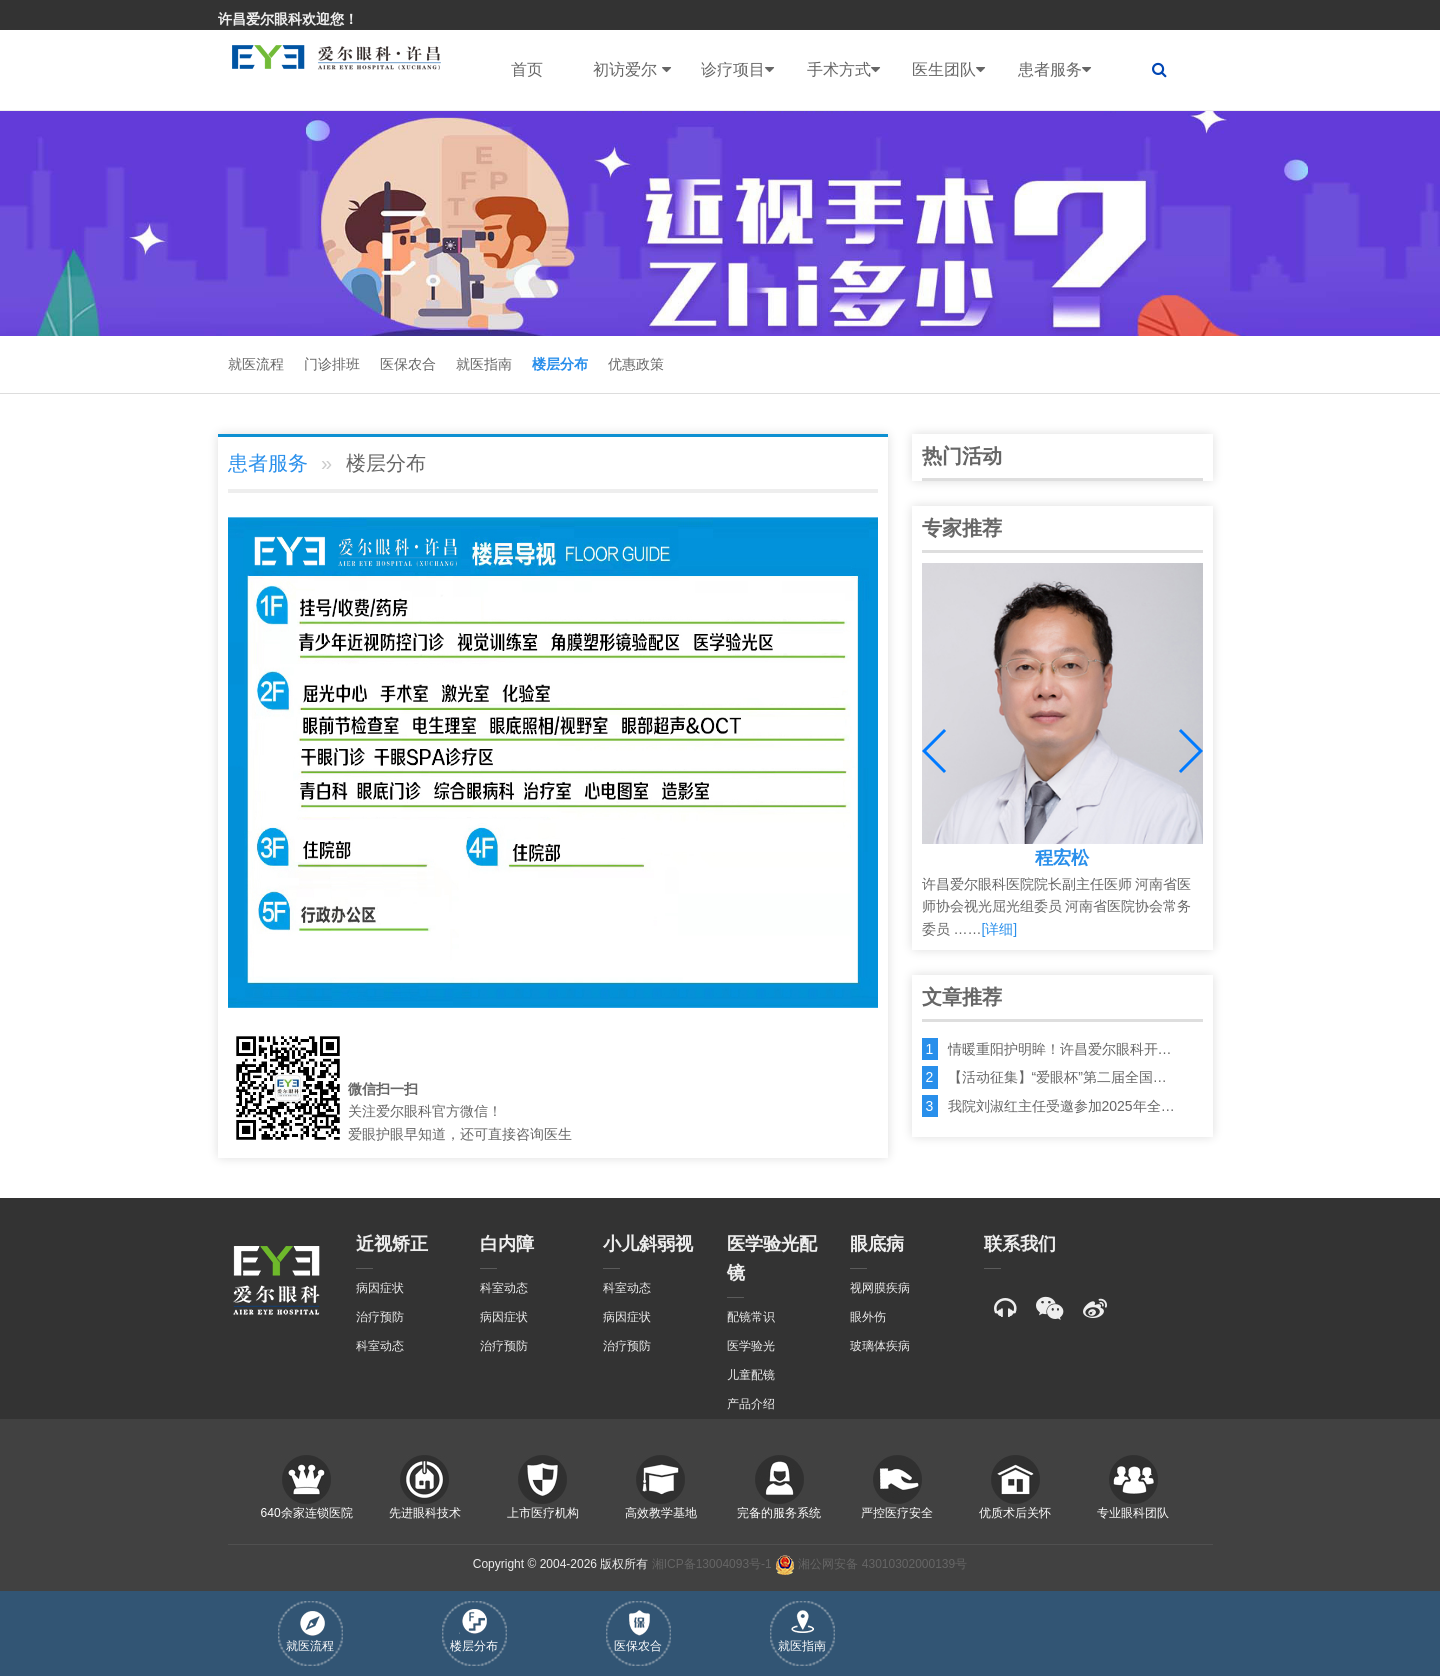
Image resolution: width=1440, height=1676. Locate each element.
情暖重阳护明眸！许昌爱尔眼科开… (1060, 1049)
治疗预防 (380, 1317)
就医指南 (484, 364)
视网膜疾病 (880, 1288)
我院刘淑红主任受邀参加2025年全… (1061, 1106)
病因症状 (380, 1288)
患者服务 (1054, 70)
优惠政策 (636, 364)
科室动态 (380, 1346)
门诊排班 (332, 364)
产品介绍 (751, 1404)
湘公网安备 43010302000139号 (871, 1564)
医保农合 (408, 364)
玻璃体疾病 (880, 1346)
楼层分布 (560, 364)
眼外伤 (868, 1317)
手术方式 (843, 70)
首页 (527, 69)
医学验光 (751, 1346)
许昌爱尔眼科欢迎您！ (288, 19)
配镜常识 (751, 1317)
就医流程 (256, 364)
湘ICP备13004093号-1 (712, 1564)
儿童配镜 (751, 1375)
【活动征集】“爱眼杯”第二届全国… (1057, 1077)
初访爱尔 (631, 70)
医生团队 (948, 70)
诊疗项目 (737, 70)
